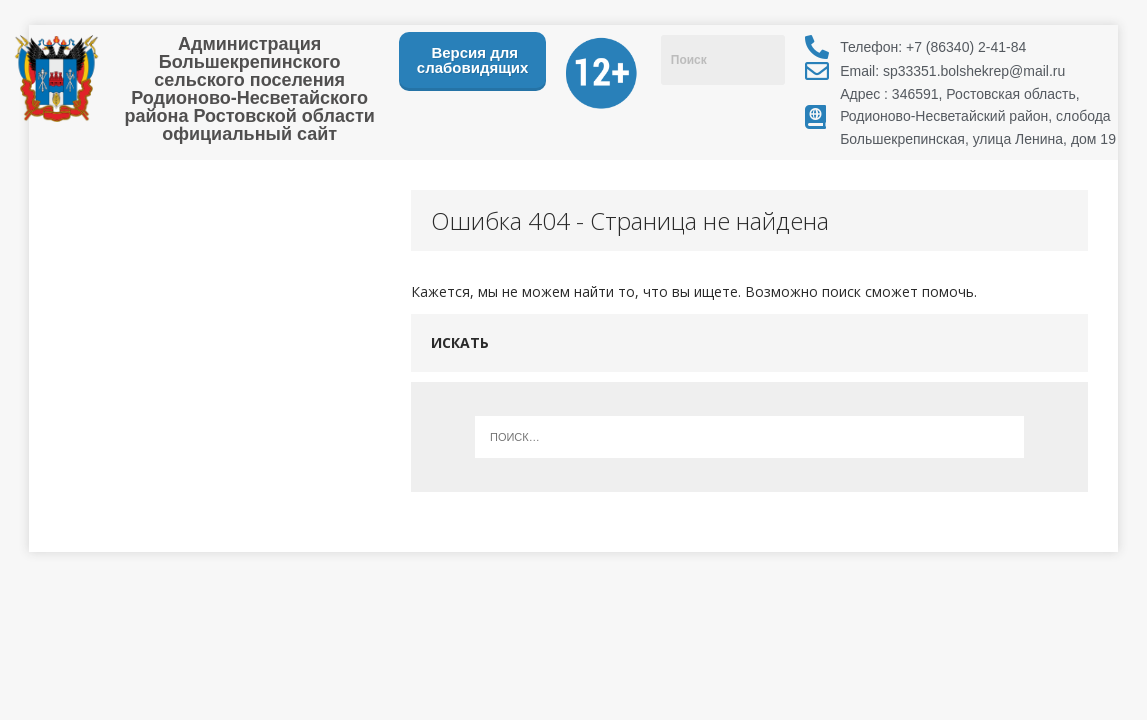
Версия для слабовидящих (473, 60)
